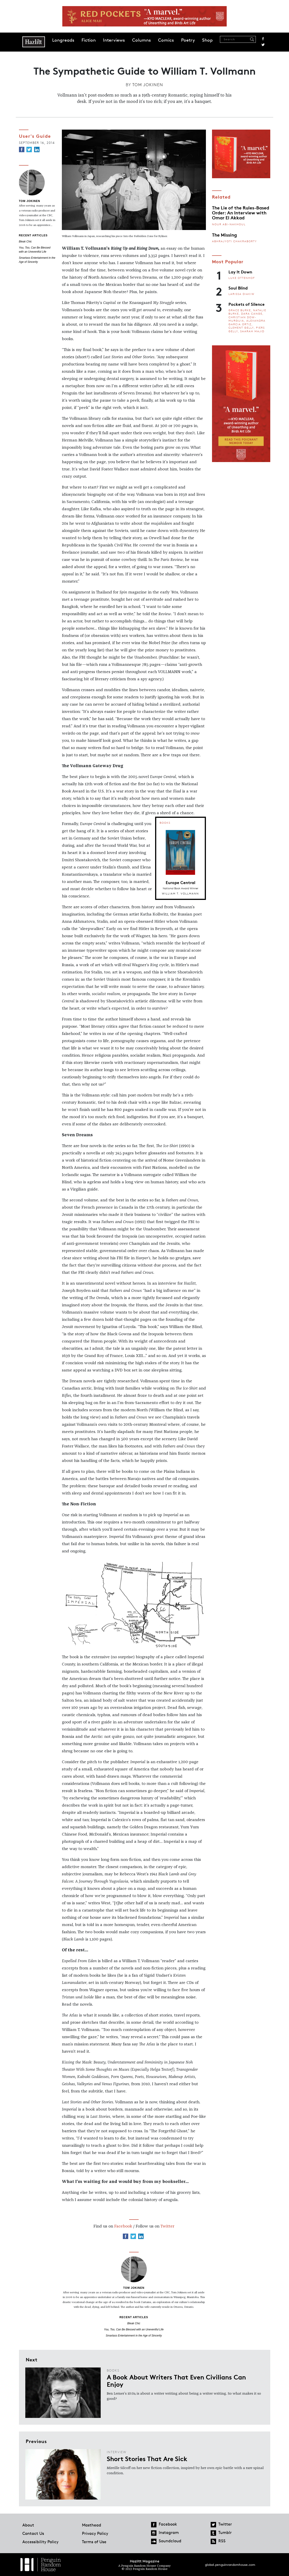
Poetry (188, 40)
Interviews (114, 40)
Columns (141, 40)
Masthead (91, 2524)
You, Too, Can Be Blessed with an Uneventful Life (133, 2329)
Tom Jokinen (147, 84)
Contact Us (33, 2533)
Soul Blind (238, 288)
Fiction (89, 40)
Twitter (263, 44)
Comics (166, 40)
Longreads (63, 40)
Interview (116, 2452)
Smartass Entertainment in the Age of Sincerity (134, 2335)
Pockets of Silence (246, 304)
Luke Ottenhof (241, 278)
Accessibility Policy (40, 2541)
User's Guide (35, 136)
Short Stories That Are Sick (147, 2458)
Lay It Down (240, 272)
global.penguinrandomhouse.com (230, 2565)
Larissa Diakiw (241, 294)
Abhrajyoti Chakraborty (234, 241)
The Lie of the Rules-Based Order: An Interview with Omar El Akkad (240, 212)
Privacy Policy (95, 2533)
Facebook (263, 38)
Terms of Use (94, 2541)
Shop (207, 40)
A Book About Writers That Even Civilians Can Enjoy (176, 2380)
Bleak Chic (25, 241)
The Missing (224, 234)
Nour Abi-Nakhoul (229, 224)
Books (113, 2370)
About (28, 2524)
